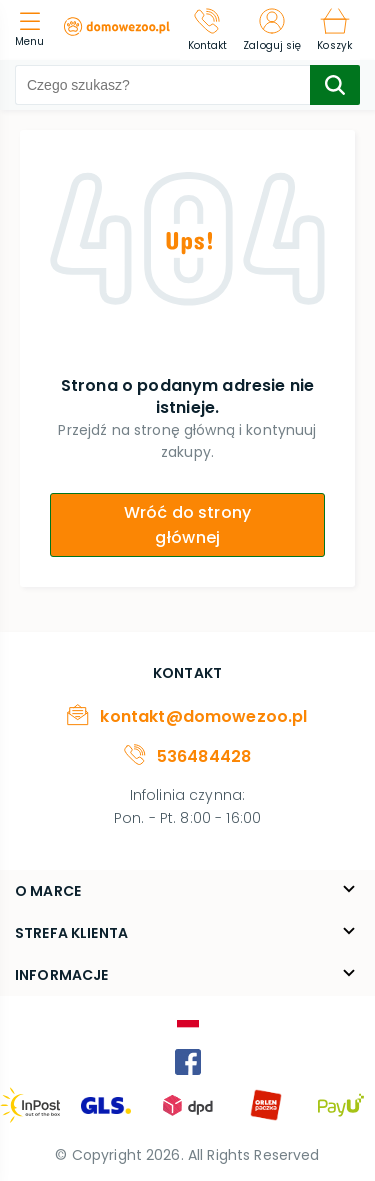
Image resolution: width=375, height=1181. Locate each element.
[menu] (34, 30)
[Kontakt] (208, 30)
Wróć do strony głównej (187, 525)
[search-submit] (335, 85)
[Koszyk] (334, 30)
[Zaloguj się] (272, 30)
